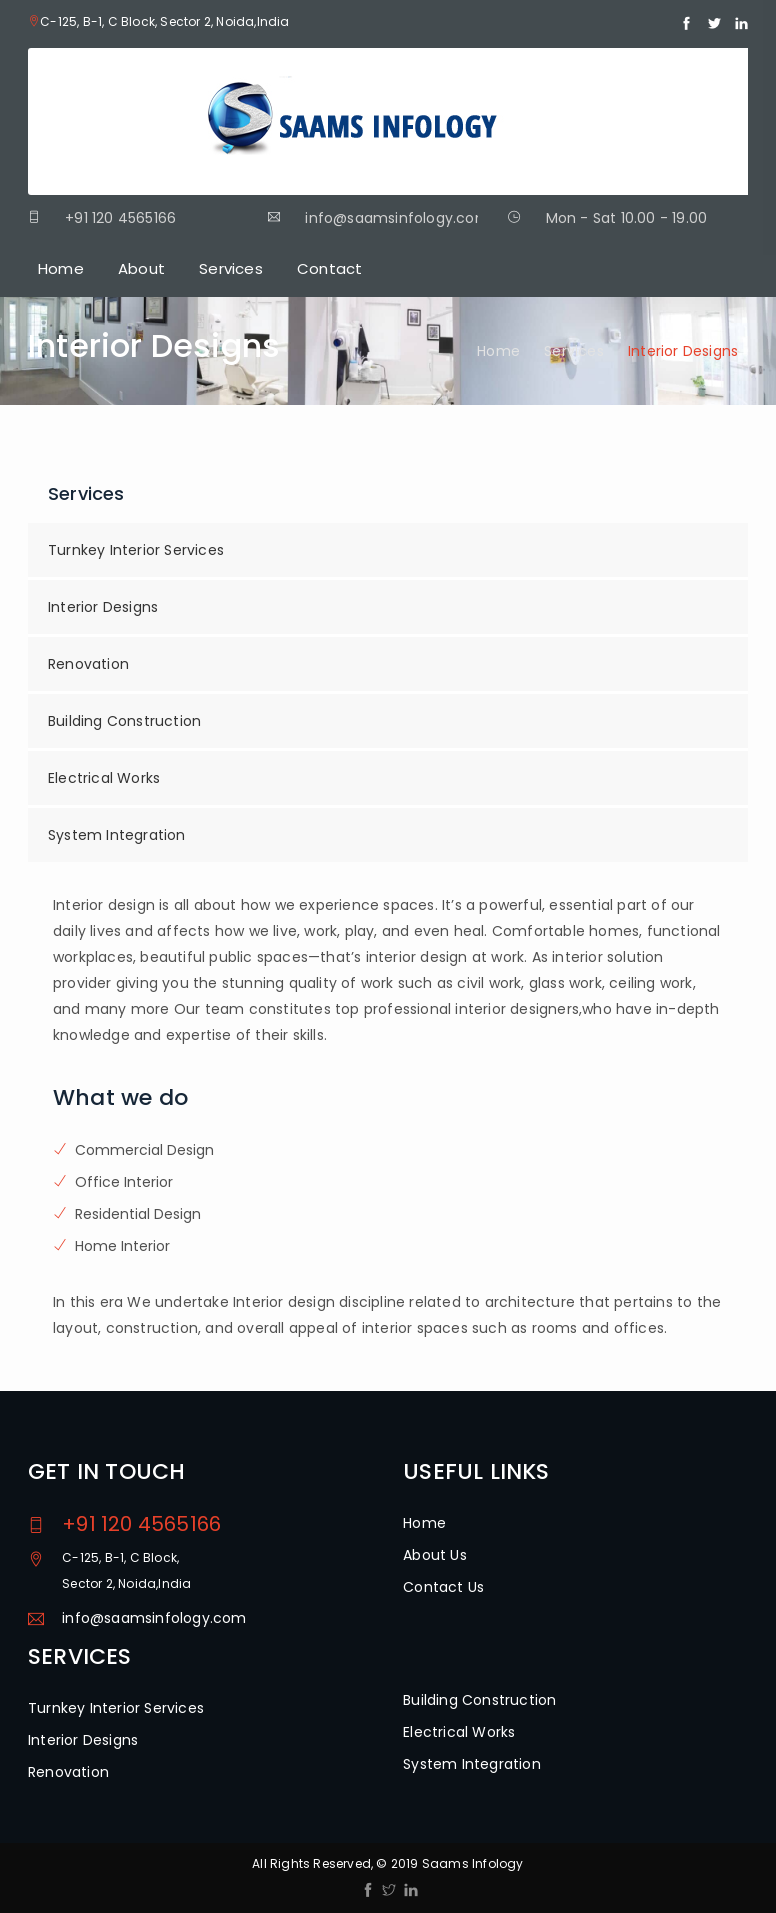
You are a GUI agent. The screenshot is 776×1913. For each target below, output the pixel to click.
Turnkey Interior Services (136, 550)
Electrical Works (104, 778)
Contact (329, 268)
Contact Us (443, 1587)
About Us (435, 1555)
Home (61, 268)
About (141, 268)
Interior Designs (103, 607)
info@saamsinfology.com (154, 1618)
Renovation (88, 664)
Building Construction (124, 721)
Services (231, 268)
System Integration (117, 835)
